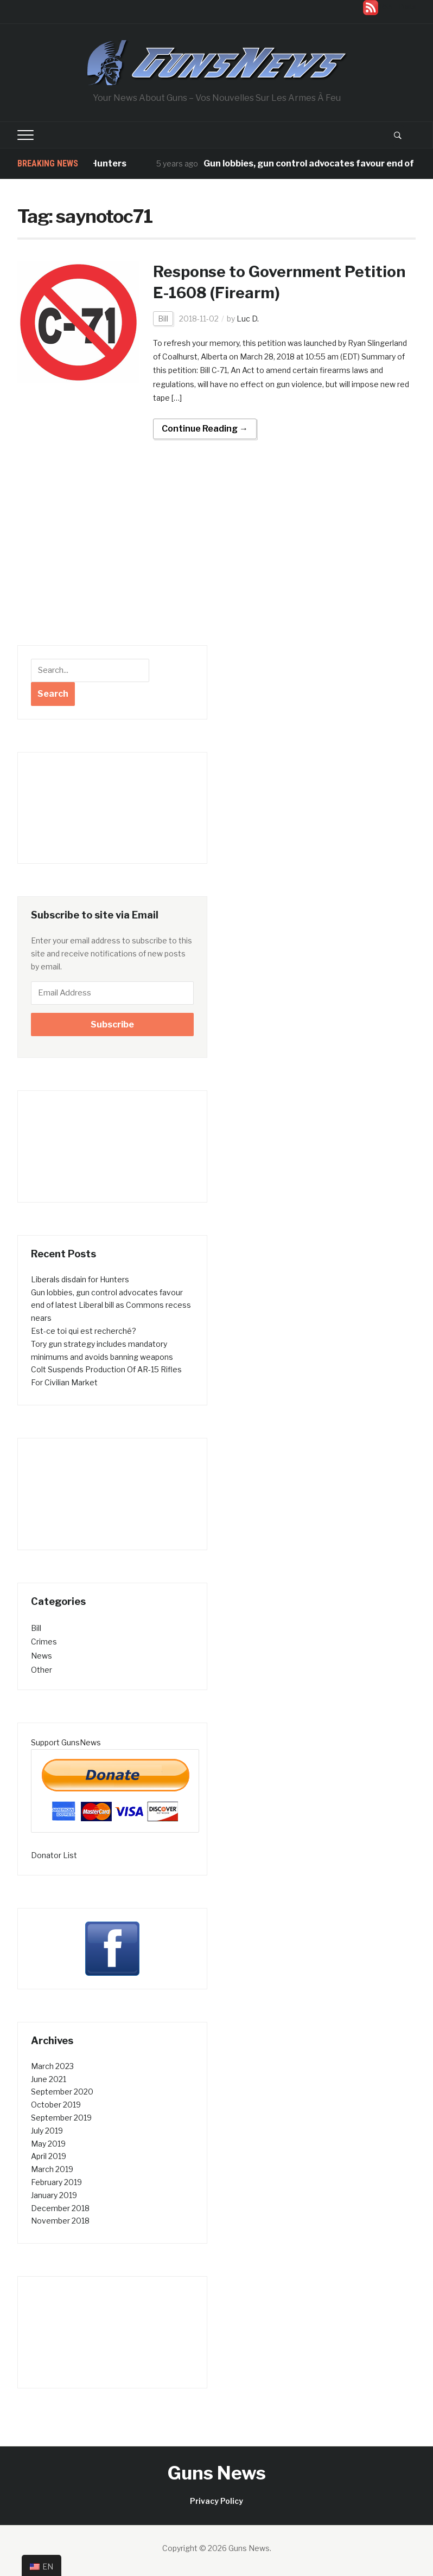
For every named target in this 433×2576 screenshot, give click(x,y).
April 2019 (48, 2156)
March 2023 (52, 2066)
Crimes (44, 1641)
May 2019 (48, 2143)
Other (41, 1669)
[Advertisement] (112, 564)
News (41, 1655)
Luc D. (248, 318)
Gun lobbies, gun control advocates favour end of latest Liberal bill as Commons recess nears (111, 1305)
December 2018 (60, 2208)
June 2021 (48, 2079)
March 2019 (52, 2169)
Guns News (217, 2473)
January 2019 (54, 2195)
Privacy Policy (216, 2501)
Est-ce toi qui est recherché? (83, 1330)
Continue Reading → (205, 428)
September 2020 (62, 2091)
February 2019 (56, 2182)
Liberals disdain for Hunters (80, 1279)
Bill (163, 318)
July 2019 (47, 2130)
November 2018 (60, 2220)
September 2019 (61, 2117)
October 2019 (56, 2104)
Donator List (54, 1855)
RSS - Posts (398, 7)
